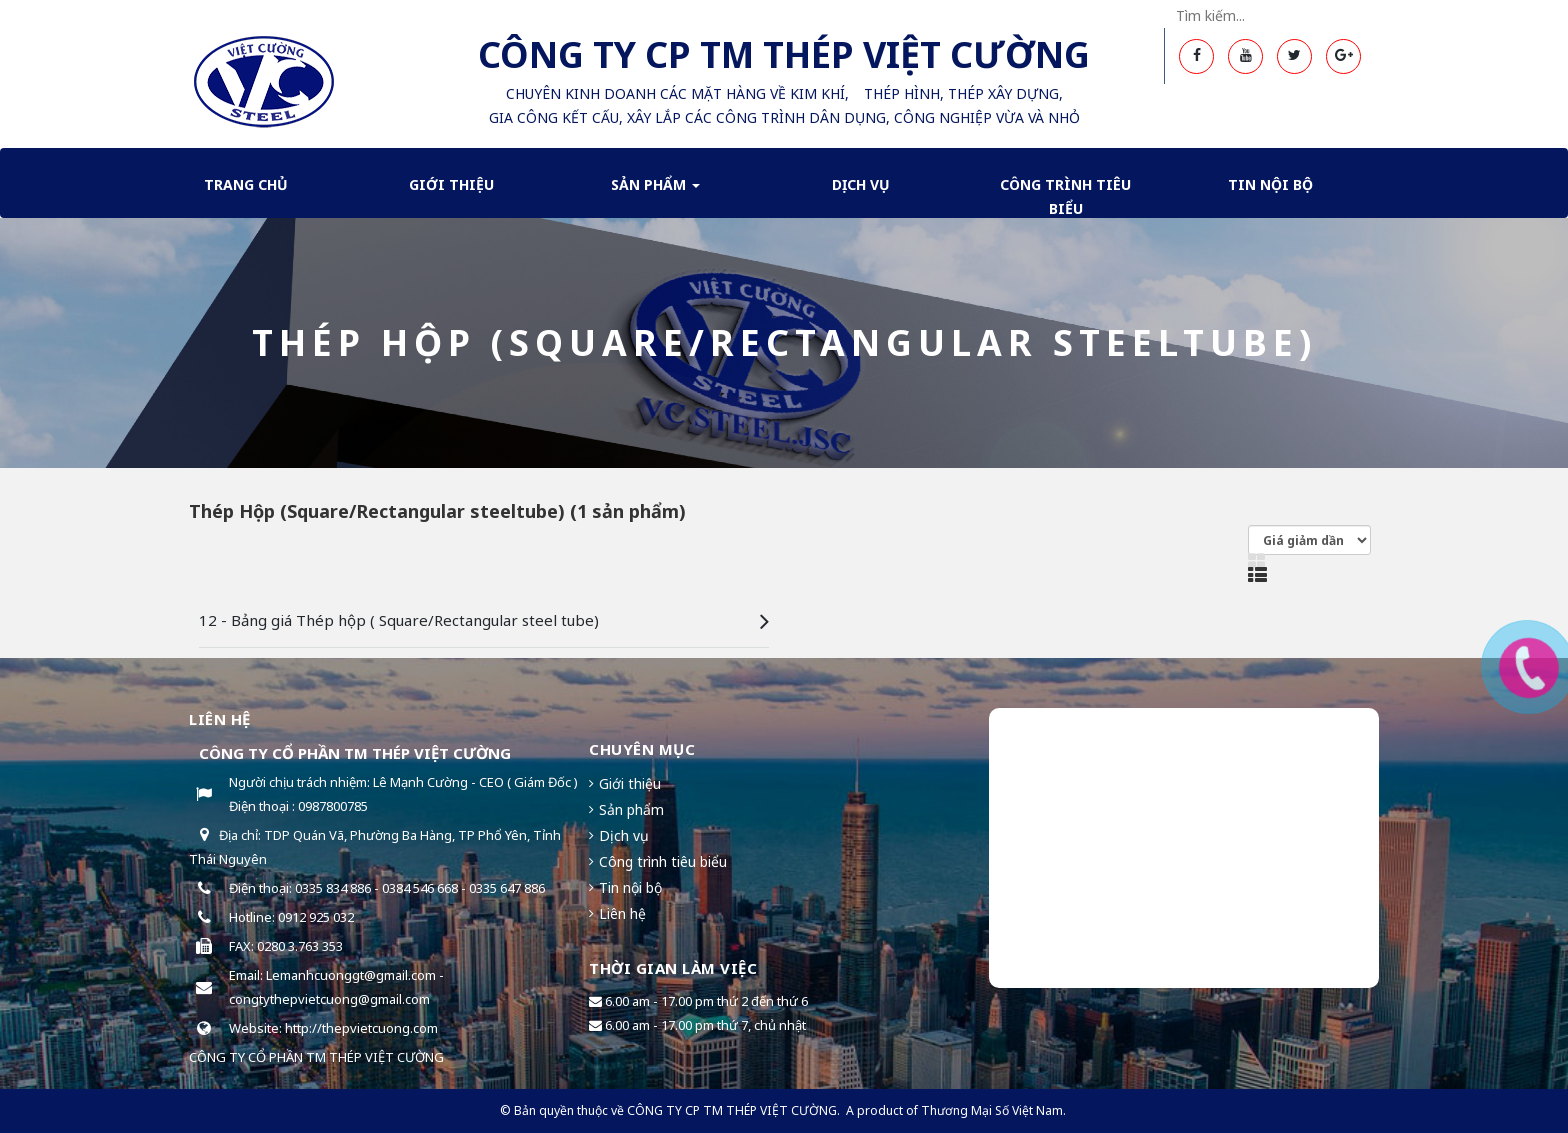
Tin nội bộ (1270, 184)
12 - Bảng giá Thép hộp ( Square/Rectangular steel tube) (399, 620)
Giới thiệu (451, 184)
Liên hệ (622, 913)
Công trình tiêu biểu (1065, 196)
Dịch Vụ (861, 184)
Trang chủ (246, 184)
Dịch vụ (624, 835)
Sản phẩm (655, 191)
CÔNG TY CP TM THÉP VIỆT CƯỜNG (732, 1110)
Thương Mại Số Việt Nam (992, 1110)
